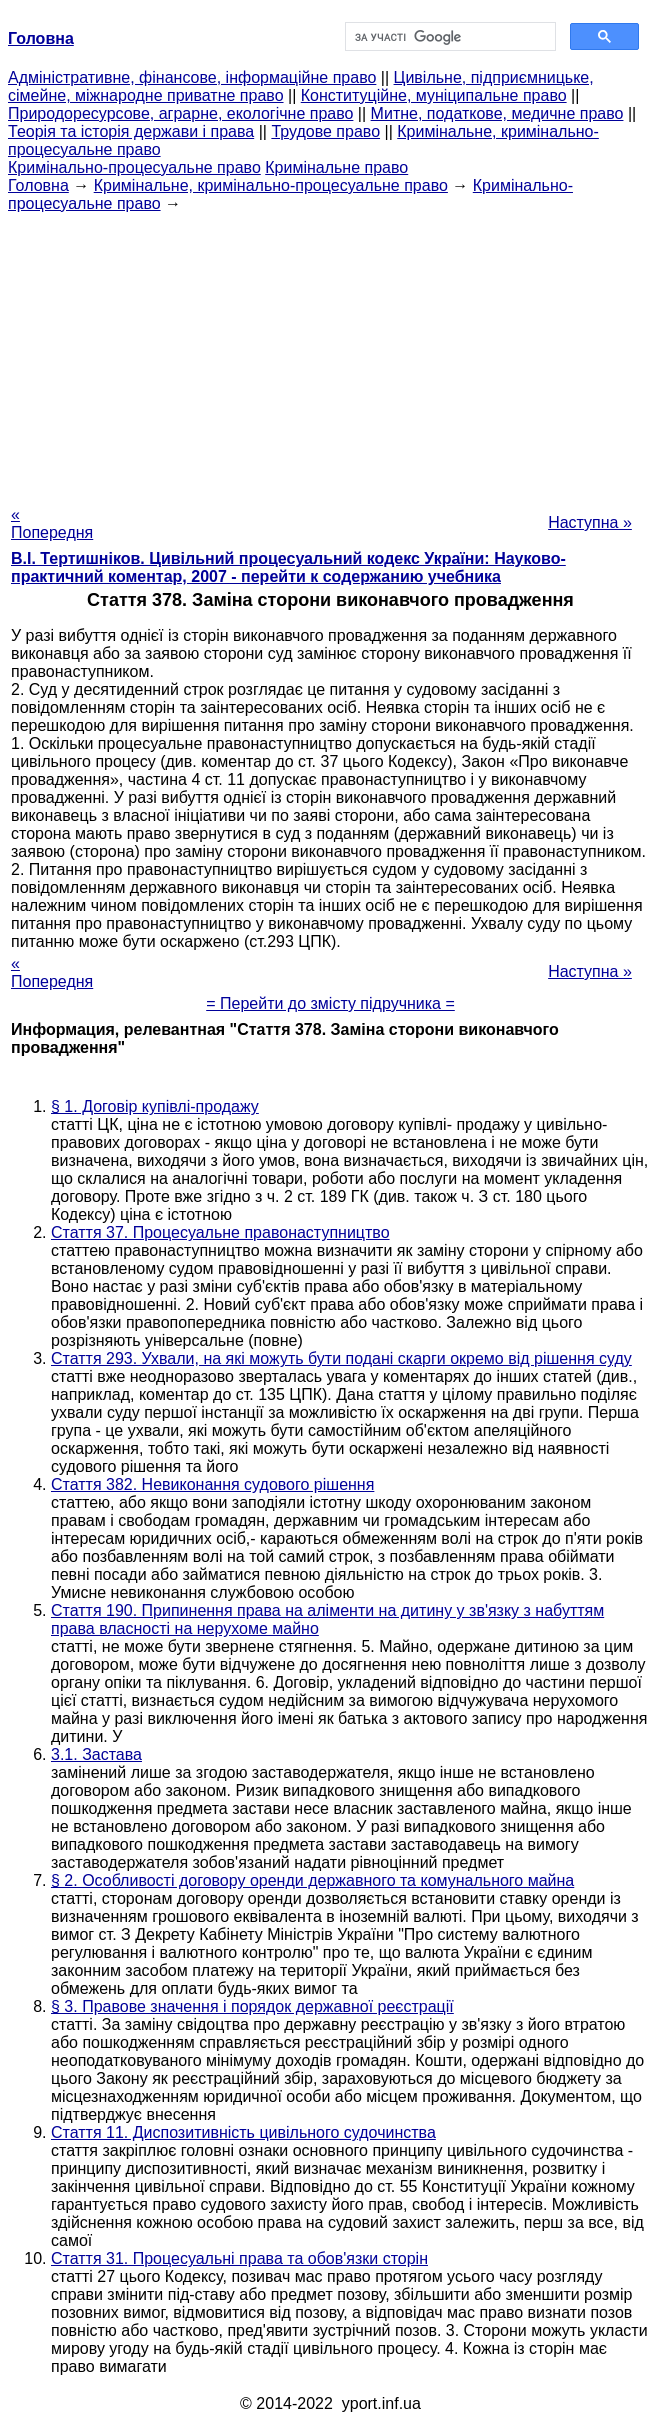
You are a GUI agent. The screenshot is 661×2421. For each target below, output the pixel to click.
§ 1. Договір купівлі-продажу (155, 1106)
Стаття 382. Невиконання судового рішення (212, 1484)
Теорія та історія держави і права (131, 131)
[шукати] (449, 37)
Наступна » (590, 522)
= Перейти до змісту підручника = (330, 1003)
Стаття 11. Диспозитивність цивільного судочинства (243, 2132)
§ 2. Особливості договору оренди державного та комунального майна (312, 1880)
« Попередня (52, 523)
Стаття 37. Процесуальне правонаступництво (220, 1232)
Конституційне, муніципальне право (434, 95)
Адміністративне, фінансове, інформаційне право (192, 77)
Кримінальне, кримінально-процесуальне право (271, 185)
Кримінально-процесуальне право (134, 167)
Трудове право (325, 131)
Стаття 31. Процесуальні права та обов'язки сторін (239, 2258)
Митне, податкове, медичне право (497, 113)
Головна (38, 185)
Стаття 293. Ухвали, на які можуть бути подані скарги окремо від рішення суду (341, 1358)
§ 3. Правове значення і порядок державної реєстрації (252, 2006)
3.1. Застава (96, 1754)
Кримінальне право (336, 167)
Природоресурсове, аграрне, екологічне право (180, 113)
